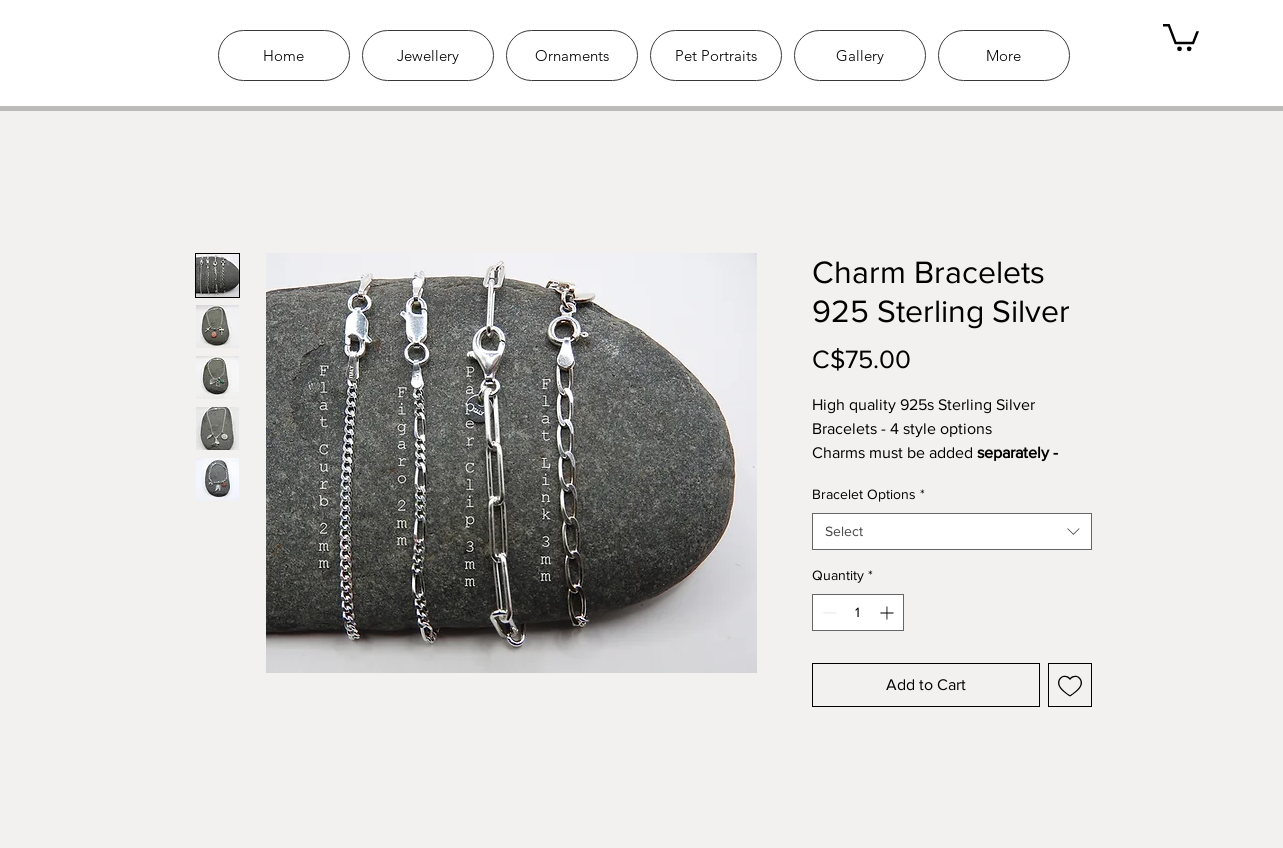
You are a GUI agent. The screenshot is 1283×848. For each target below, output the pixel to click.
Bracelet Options (868, 494)
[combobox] (952, 532)
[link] (1181, 36)
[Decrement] (827, 612)
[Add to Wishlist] (1070, 685)
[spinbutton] (858, 612)
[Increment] (888, 612)
